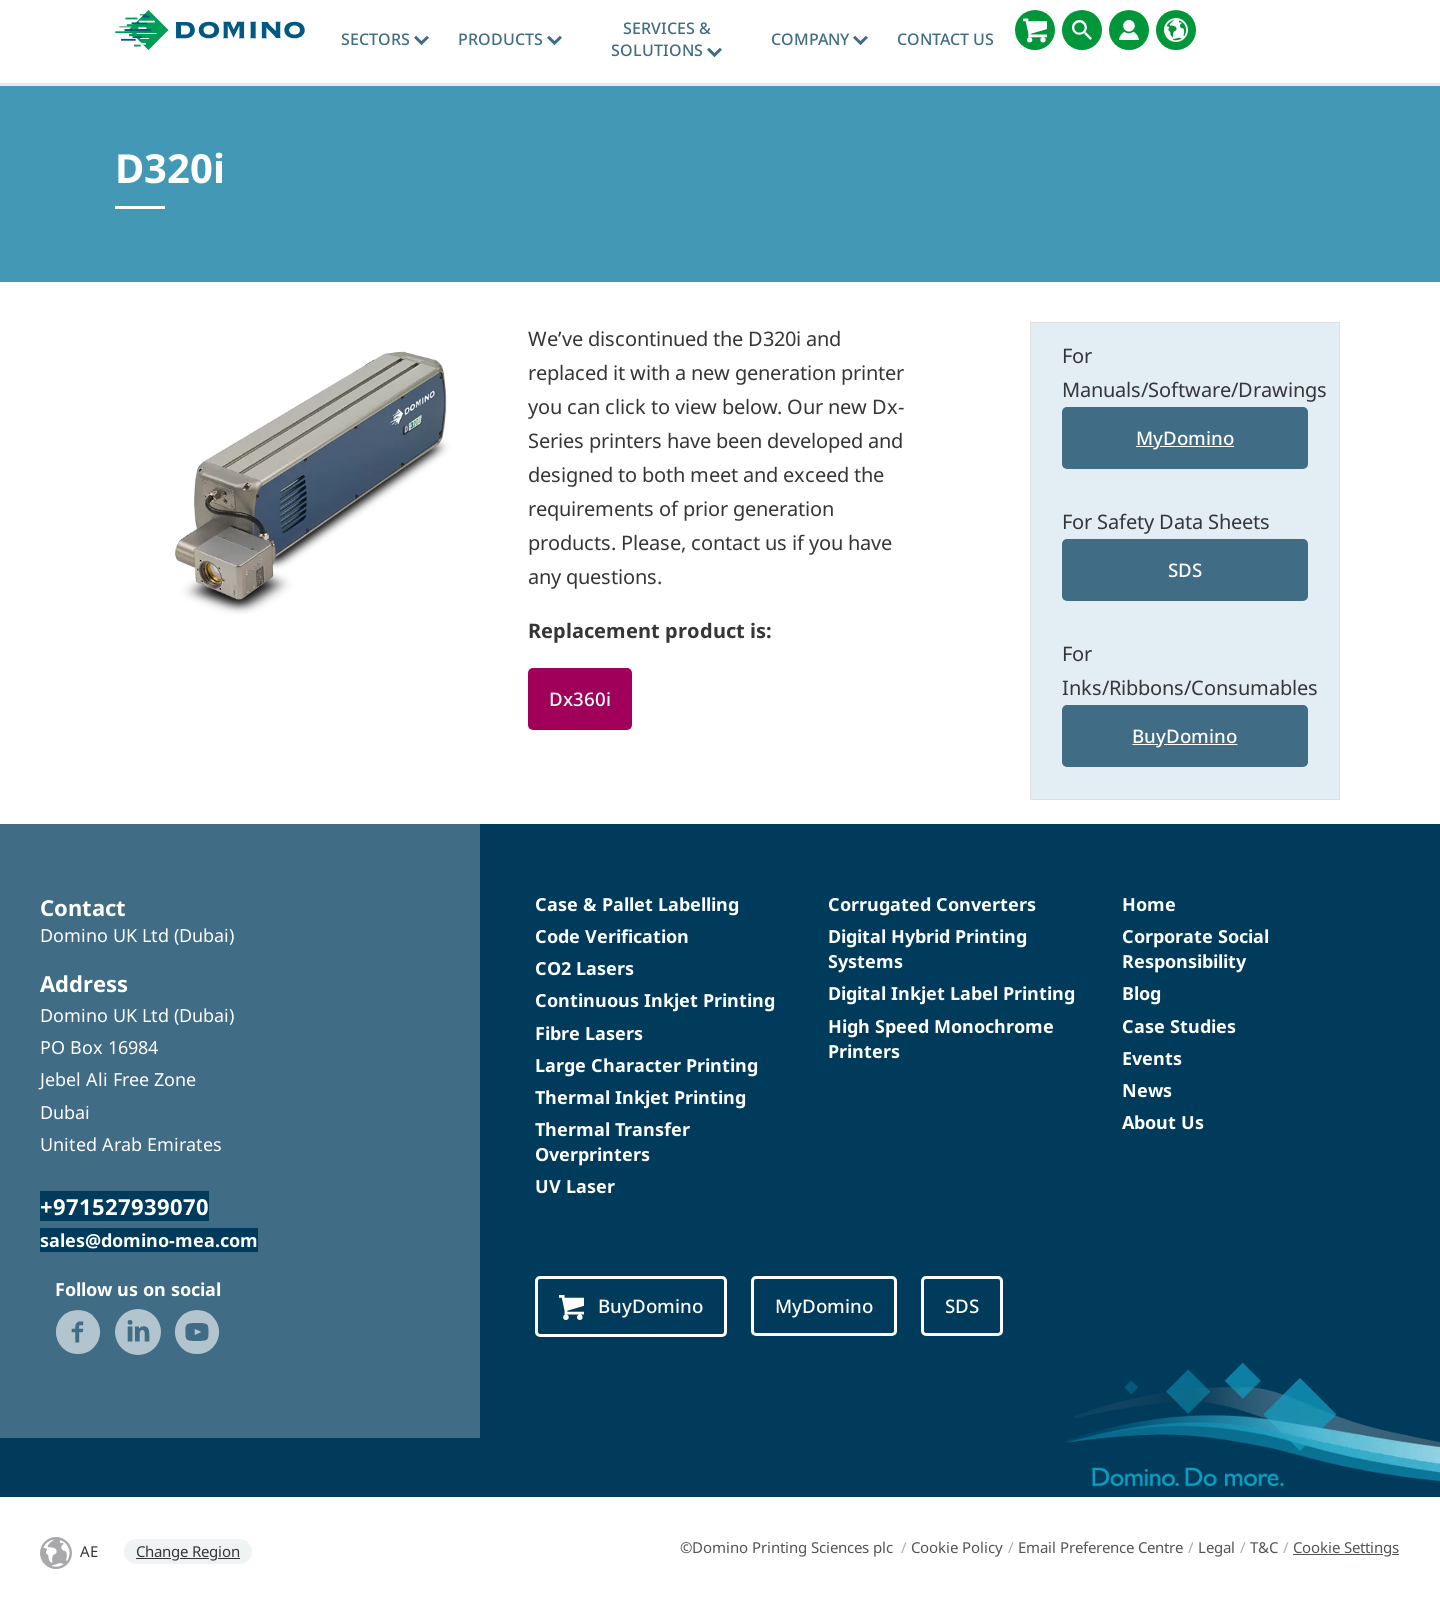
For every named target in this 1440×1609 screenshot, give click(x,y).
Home (1149, 904)
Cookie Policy (957, 1547)
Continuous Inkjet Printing (655, 1000)
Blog (1141, 993)
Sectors (385, 39)
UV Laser (575, 1186)
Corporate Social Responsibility (1195, 948)
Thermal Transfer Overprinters (612, 1141)
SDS (1185, 569)
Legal (1216, 1547)
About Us (1163, 1122)
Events (1152, 1058)
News (1147, 1090)
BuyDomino (1184, 735)
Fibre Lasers (589, 1033)
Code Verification (612, 936)
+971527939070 (124, 1206)
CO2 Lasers (584, 968)
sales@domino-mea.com (149, 1240)
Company (819, 39)
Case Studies (1179, 1026)
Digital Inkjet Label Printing (951, 993)
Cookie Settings (1346, 1547)
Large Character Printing (646, 1065)
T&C (1264, 1547)
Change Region (188, 1551)
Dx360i (580, 698)
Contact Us (945, 39)
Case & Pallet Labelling (637, 904)
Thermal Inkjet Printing (640, 1097)
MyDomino (1185, 437)
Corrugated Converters (932, 904)
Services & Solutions (666, 39)
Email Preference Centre (1100, 1547)
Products (510, 39)
